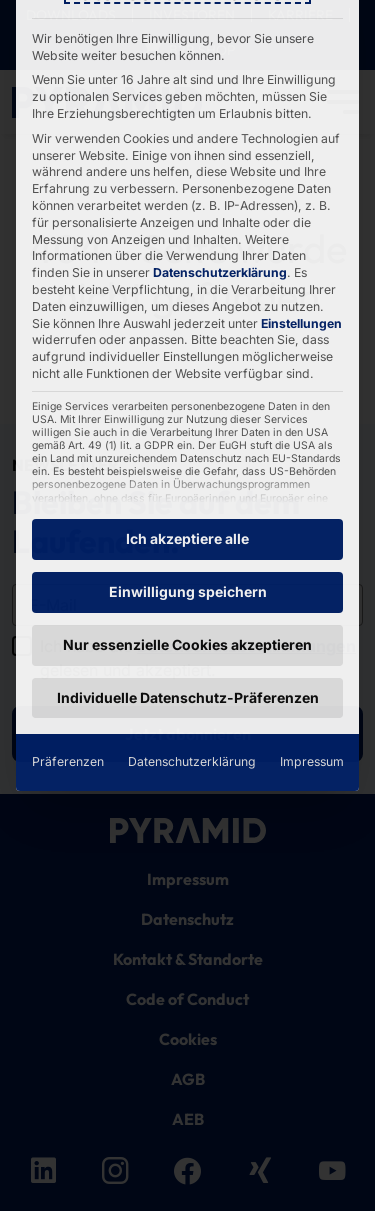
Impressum (312, 547)
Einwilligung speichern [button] (188, 377)
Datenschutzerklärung (220, 58)
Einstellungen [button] (301, 109)
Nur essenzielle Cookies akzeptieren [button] (187, 430)
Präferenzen (68, 547)
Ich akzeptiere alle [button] (187, 324)
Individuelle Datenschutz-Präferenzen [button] (188, 483)
